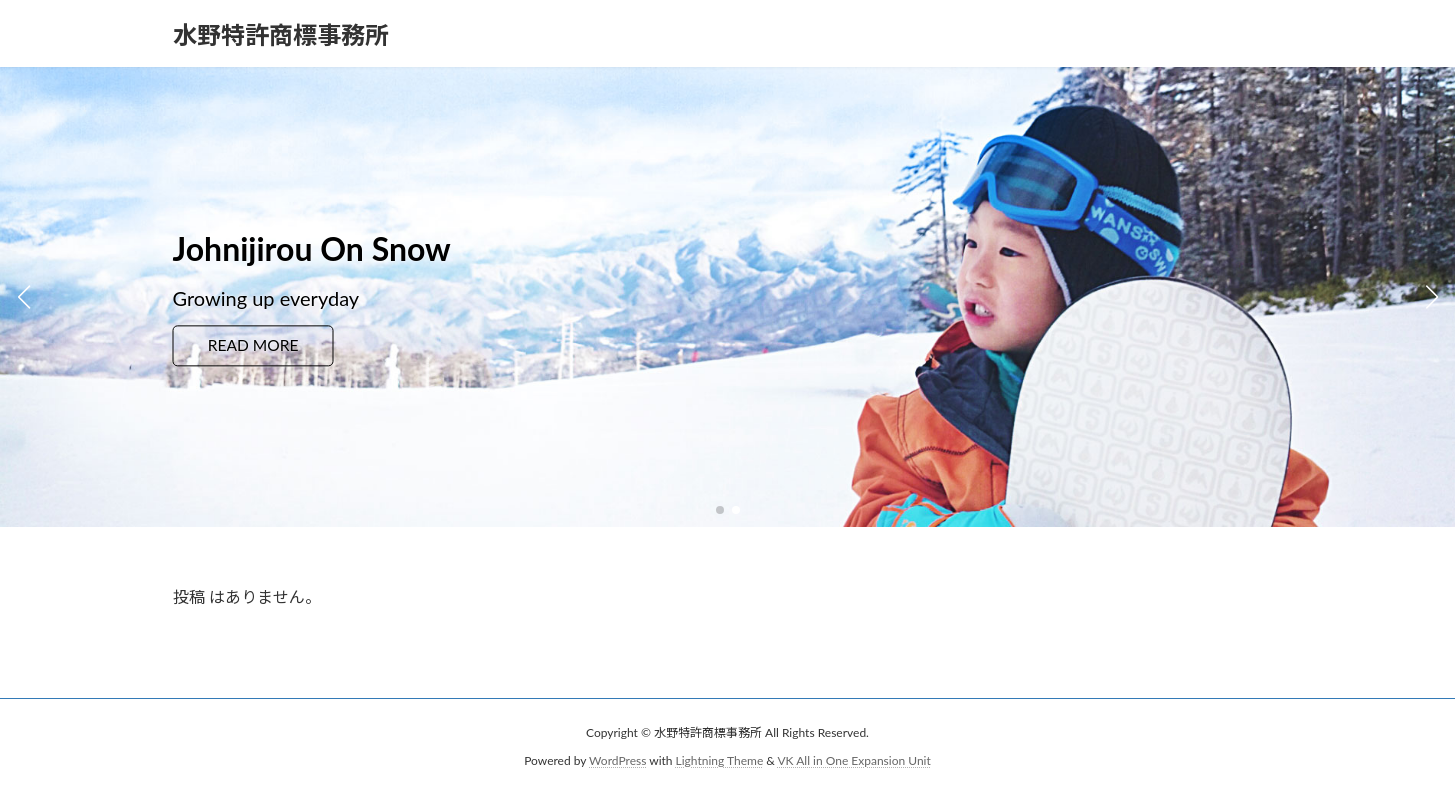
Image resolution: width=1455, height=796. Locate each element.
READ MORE (255, 345)
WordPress (617, 760)
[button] (720, 510)
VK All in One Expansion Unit (854, 760)
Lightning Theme (720, 760)
